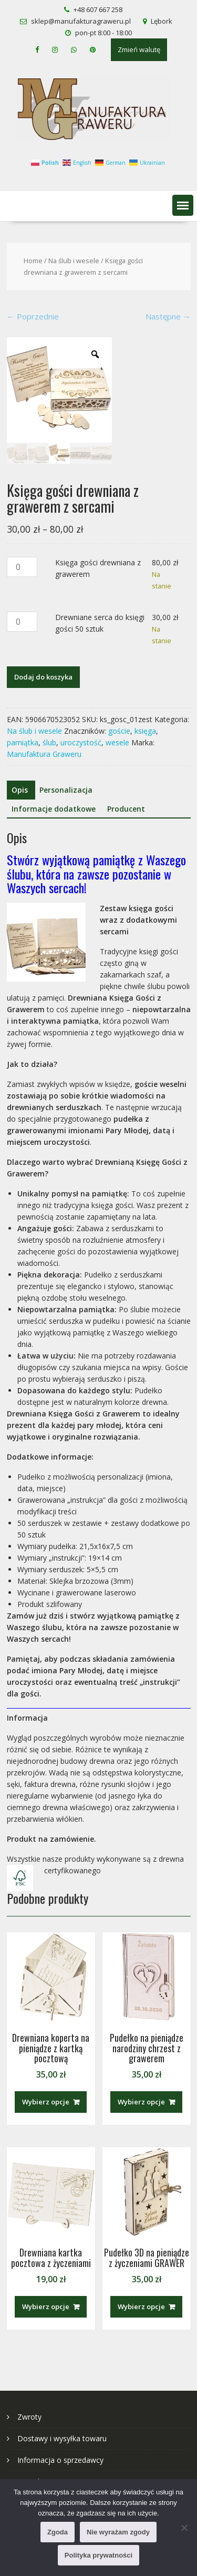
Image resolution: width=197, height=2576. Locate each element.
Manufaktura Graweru (44, 754)
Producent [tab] (126, 809)
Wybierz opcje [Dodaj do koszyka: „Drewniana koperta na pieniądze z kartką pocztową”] (45, 2101)
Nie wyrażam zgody (118, 2532)
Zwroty (29, 2417)
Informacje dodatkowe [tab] (54, 809)
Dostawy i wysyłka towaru (62, 2438)
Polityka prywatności (98, 2555)
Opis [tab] (20, 790)
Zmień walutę (139, 49)
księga (145, 731)
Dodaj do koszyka (43, 677)
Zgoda (57, 2532)
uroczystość (80, 742)
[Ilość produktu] (22, 567)
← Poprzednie (33, 316)
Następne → (168, 316)
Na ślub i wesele (73, 260)
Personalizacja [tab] (65, 790)
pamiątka (22, 742)
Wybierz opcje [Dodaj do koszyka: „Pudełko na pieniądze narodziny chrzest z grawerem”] (141, 2101)
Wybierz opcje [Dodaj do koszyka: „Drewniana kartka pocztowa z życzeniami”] (45, 2306)
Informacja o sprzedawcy (60, 2460)
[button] (182, 205)
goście (119, 731)
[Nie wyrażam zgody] (184, 2527)
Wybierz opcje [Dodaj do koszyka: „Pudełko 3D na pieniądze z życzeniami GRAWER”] (141, 2306)
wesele (117, 742)
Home (33, 260)
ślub (49, 742)
